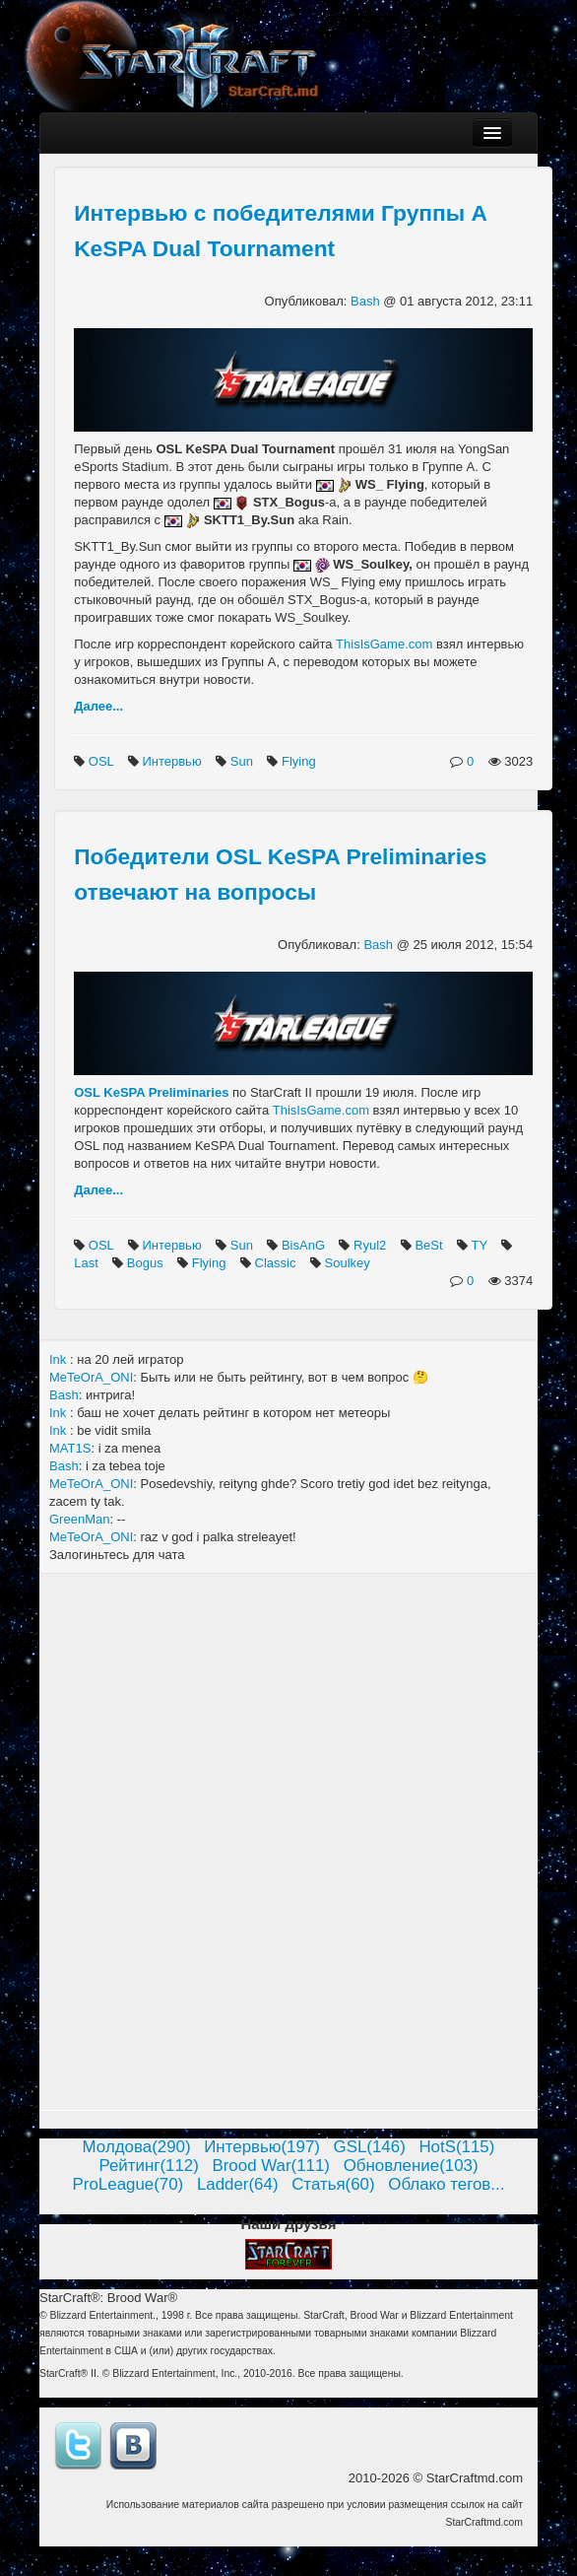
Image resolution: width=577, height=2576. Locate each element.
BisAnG (305, 1245)
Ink (59, 1359)
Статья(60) (333, 2184)
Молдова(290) (137, 2146)
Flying (300, 761)
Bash (367, 301)
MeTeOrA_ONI (91, 1377)
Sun (243, 761)
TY (480, 1245)
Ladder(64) (238, 2184)
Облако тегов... (446, 2184)
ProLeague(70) (128, 2184)
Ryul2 (371, 1245)
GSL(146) (370, 2146)
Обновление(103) (411, 2165)
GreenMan (79, 1519)
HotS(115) (456, 2146)
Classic (277, 1262)
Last (87, 1262)
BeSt (430, 1245)
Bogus (146, 1262)
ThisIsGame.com (384, 644)
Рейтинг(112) (148, 2165)
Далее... (98, 706)
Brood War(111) (271, 2165)
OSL (103, 761)
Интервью (173, 761)
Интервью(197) (262, 2146)
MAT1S (70, 1448)
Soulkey (349, 1262)
